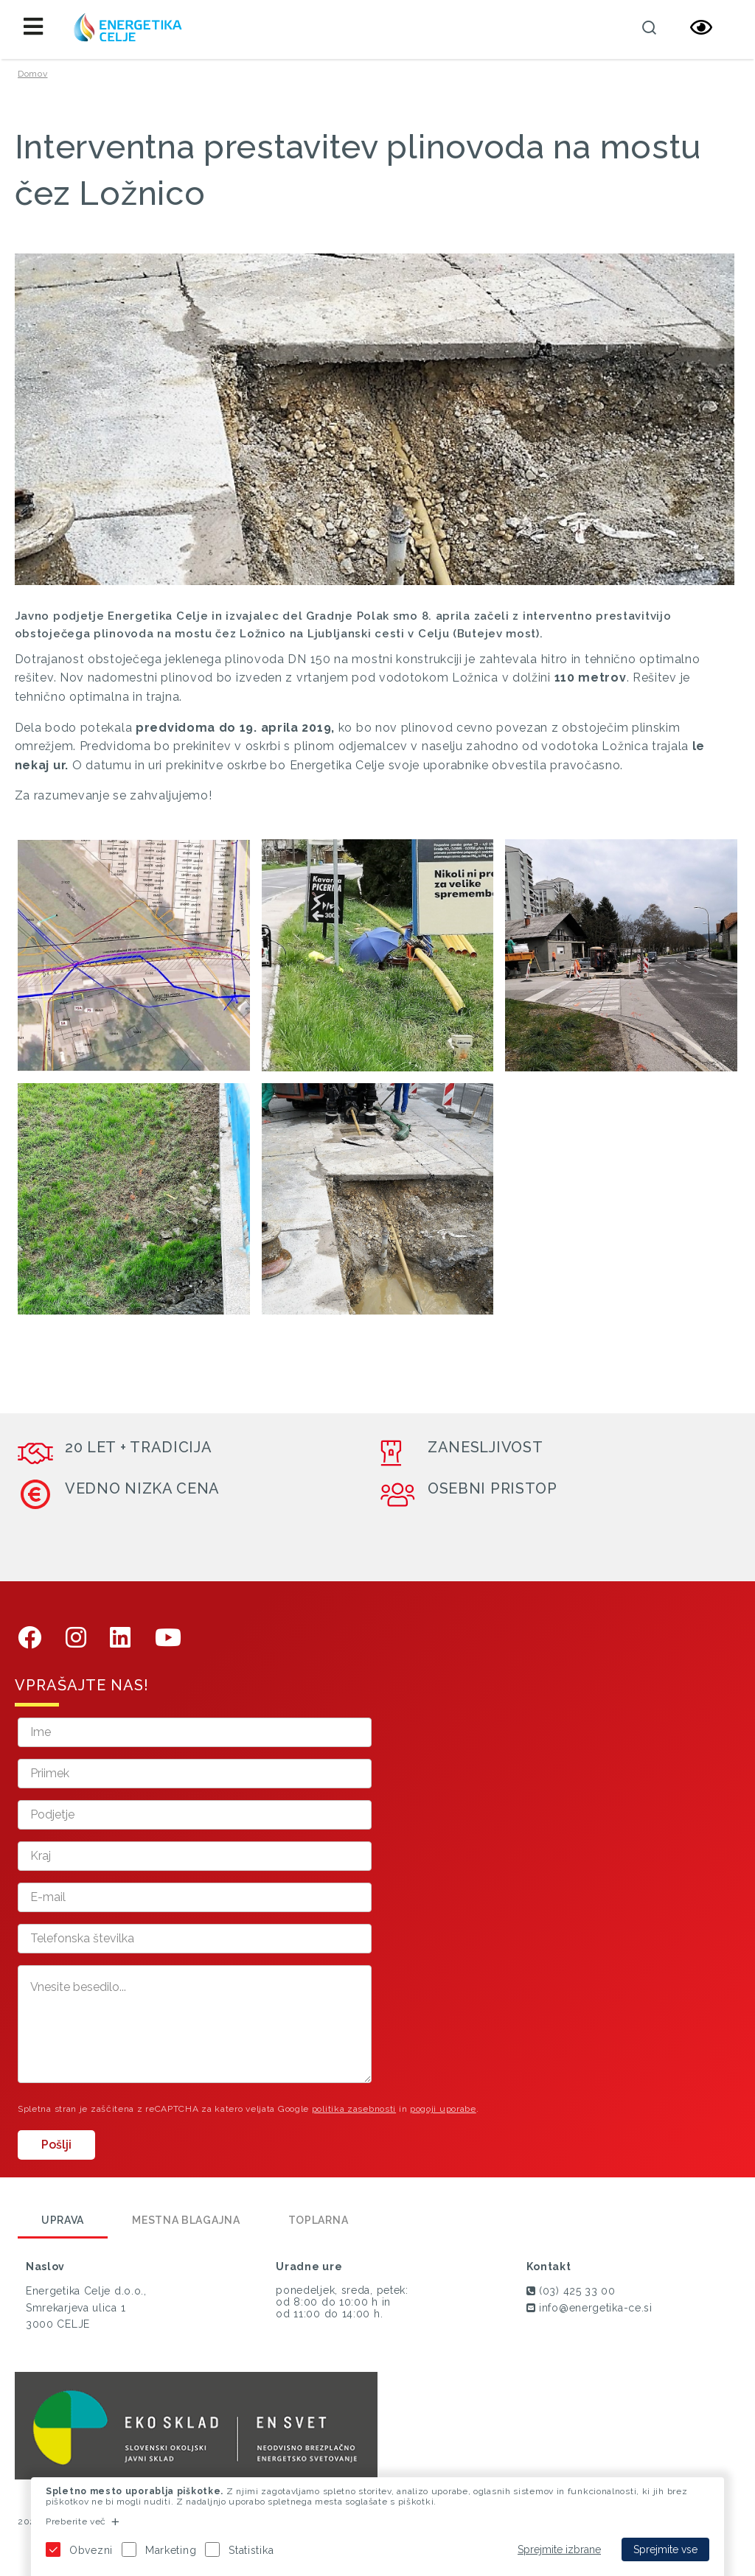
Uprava (62, 2220)
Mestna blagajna (186, 2220)
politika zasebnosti (354, 2109)
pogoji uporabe (443, 2109)
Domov (33, 74)
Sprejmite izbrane (559, 2549)
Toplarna (318, 2220)
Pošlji (56, 2145)
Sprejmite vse (665, 2549)
